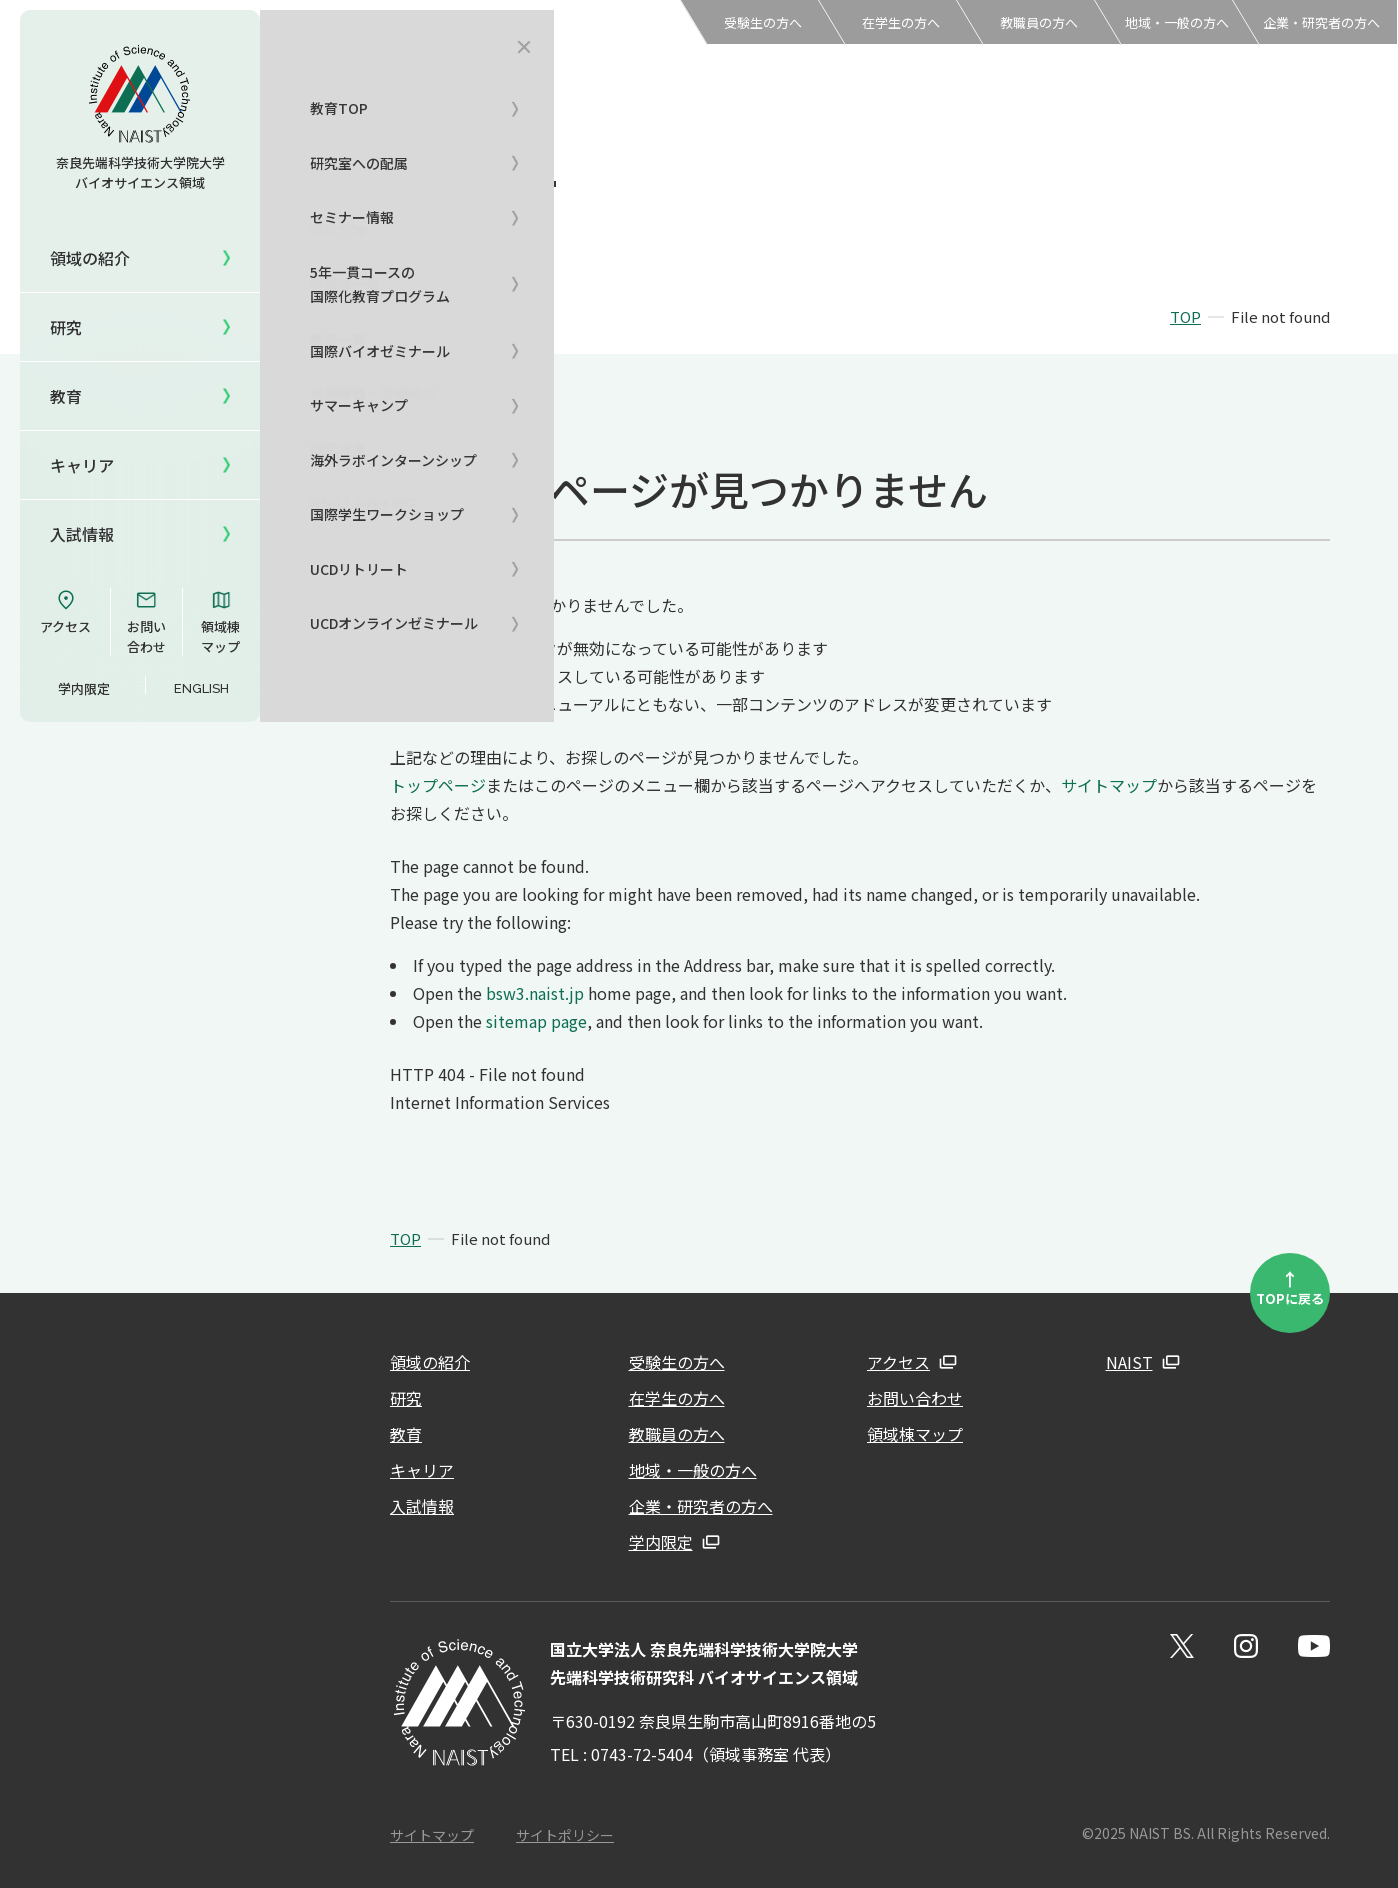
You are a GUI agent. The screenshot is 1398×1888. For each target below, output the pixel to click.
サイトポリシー (565, 1835)
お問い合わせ (146, 622)
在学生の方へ (901, 22)
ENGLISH (201, 688)
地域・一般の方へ (1177, 22)
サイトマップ (1109, 785)
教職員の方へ (1039, 22)
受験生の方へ (763, 22)
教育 (406, 1434)
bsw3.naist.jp (535, 993)
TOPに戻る (1290, 1287)
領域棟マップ (220, 622)
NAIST (1129, 1362)
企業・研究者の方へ (1321, 22)
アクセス (65, 612)
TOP (1185, 316)
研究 (406, 1398)
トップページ (438, 785)
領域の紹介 (430, 1362)
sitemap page (536, 1021)
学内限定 (84, 688)
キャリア (82, 465)
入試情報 (82, 534)
